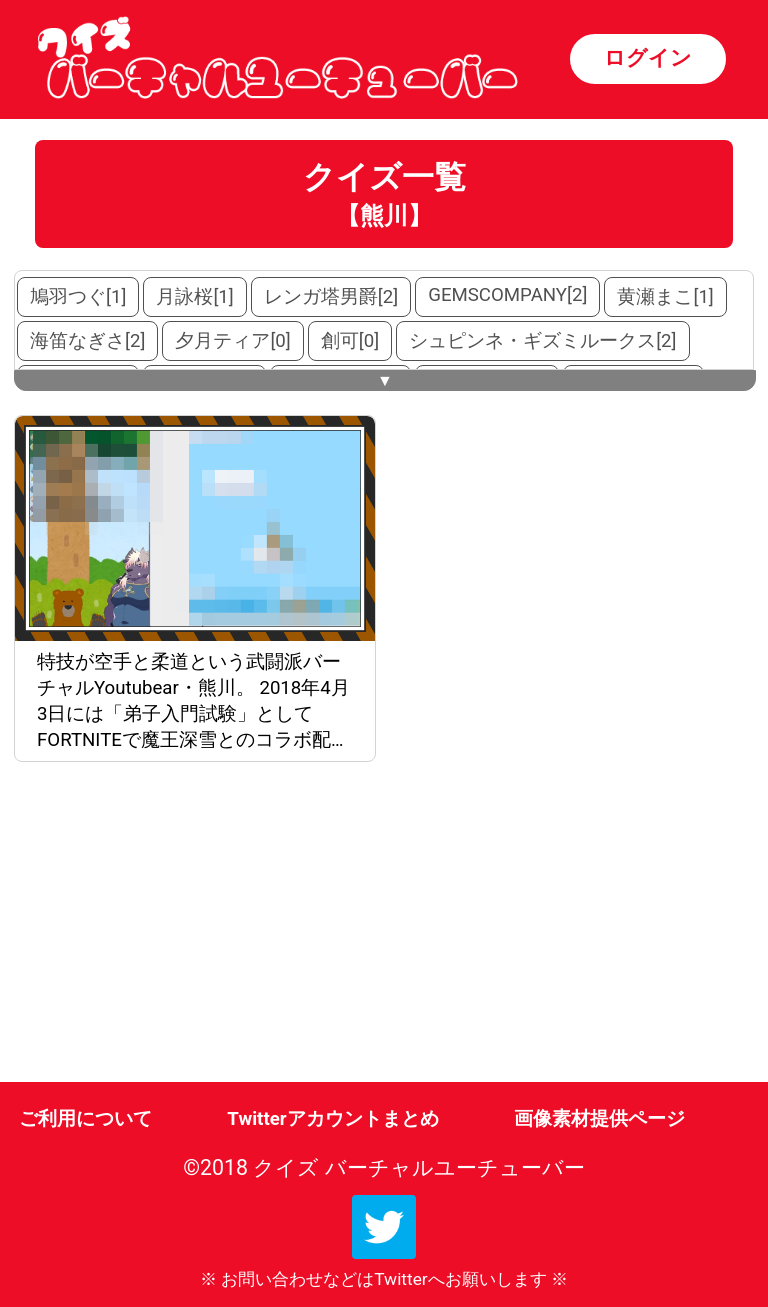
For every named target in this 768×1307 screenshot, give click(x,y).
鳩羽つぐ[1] (78, 297)
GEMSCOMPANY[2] (507, 295)
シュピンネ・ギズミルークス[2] (542, 341)
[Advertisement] (199, 926)
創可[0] (350, 341)
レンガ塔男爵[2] (331, 297)
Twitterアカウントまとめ (332, 1119)
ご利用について (85, 1119)
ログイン (648, 57)
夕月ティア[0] (232, 341)
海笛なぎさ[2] (87, 341)
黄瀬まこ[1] (665, 297)
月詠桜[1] (194, 297)
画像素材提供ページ (599, 1119)
